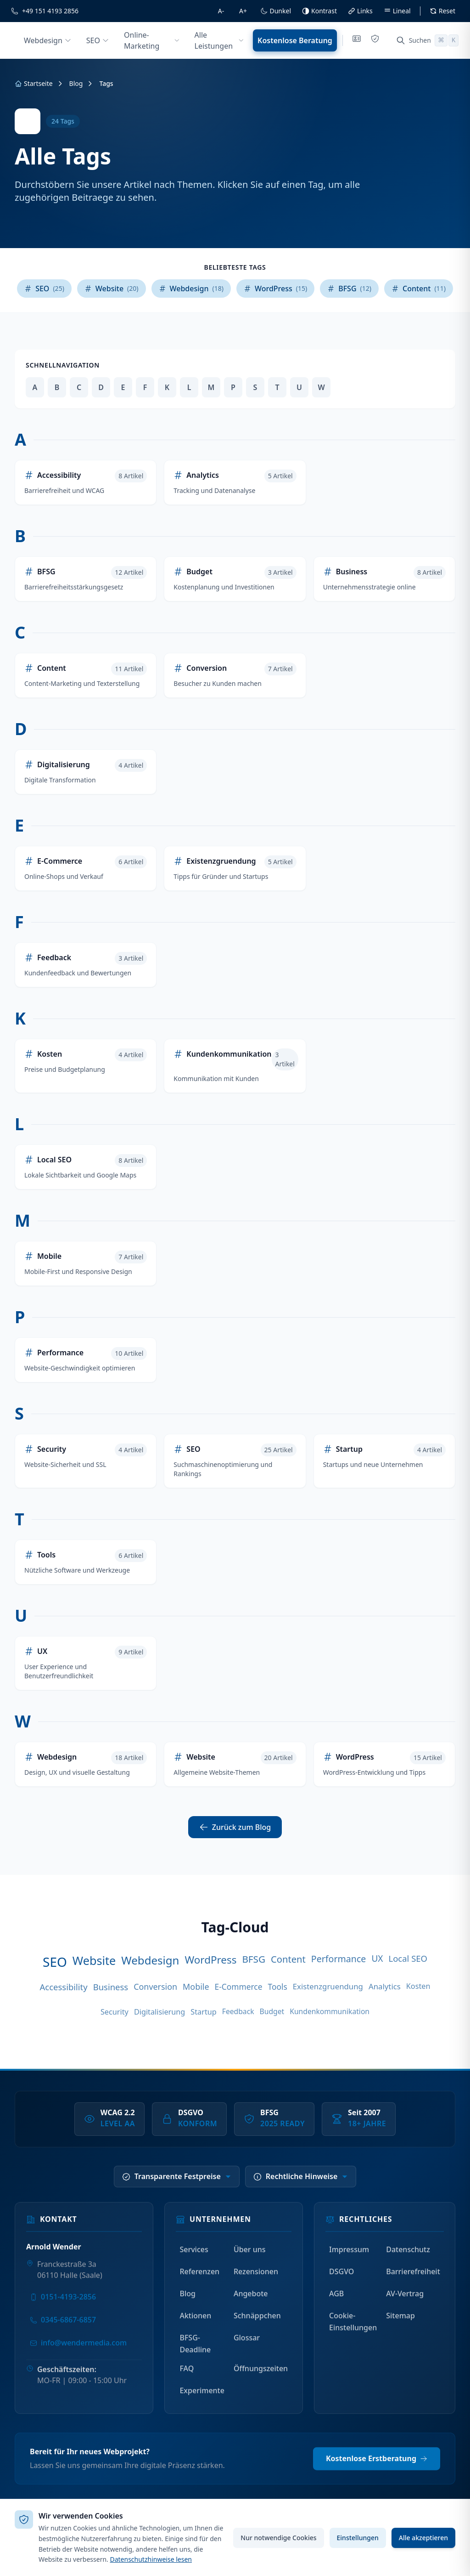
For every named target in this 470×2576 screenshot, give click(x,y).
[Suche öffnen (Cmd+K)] (427, 40)
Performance (338, 1959)
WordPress (210, 1960)
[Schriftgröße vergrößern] (243, 11)
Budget (272, 2011)
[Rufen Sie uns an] (44, 11)
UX (377, 1959)
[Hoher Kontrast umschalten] (319, 11)
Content (288, 1959)
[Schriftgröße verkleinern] (221, 11)
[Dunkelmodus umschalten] (276, 11)
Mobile (196, 1986)
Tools (277, 1986)
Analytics (385, 1986)
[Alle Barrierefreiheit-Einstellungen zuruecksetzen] (442, 11)
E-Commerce (239, 1986)
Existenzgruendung (328, 1986)
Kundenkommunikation (329, 2011)
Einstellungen (358, 2537)
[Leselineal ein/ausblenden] (397, 11)
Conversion (155, 1986)
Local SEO (407, 1958)
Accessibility (63, 1987)
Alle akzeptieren (423, 2537)
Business (111, 1987)
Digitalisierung (159, 2012)
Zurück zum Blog (235, 1827)
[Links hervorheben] (360, 11)
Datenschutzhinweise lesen (150, 2559)
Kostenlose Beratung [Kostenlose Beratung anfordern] (294, 40)
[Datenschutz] (375, 40)
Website (94, 1960)
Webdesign (150, 1960)
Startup (203, 2012)
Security (115, 2012)
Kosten (418, 1986)
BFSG (253, 1959)
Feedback (238, 2011)
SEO (55, 1961)
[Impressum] (356, 40)
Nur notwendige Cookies (278, 2537)
